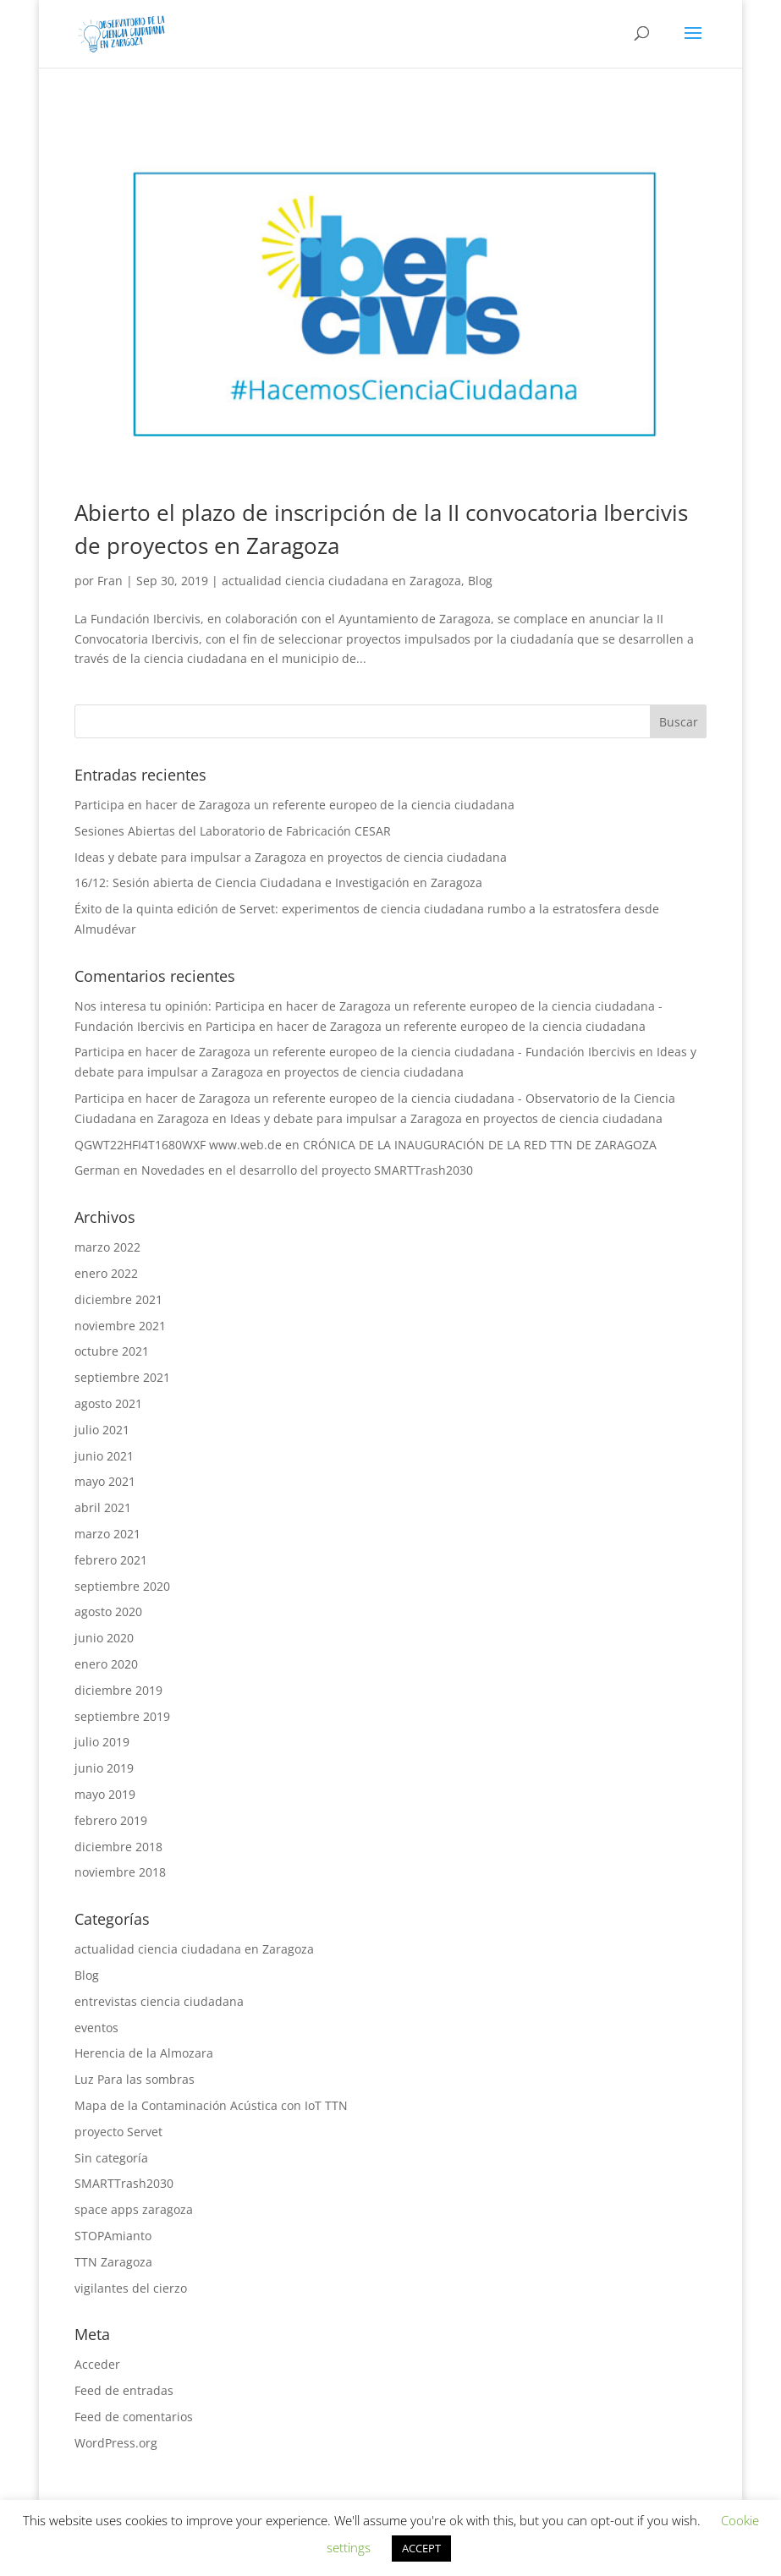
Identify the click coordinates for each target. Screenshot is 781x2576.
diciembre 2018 (118, 1847)
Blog (480, 581)
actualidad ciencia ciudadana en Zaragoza (341, 581)
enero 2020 (106, 1664)
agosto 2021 (108, 1403)
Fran (110, 581)
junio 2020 (104, 1638)
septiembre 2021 (122, 1377)
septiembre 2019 (122, 1716)
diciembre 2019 (118, 1690)
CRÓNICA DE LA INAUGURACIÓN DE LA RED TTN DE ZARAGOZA (480, 1145)
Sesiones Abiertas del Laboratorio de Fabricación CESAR (232, 831)
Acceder (97, 2364)
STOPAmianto (112, 2236)
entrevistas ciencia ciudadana (159, 2001)
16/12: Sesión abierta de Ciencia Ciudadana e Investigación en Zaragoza (278, 882)
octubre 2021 (111, 1351)
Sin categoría (111, 2158)
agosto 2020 (108, 1611)
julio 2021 (101, 1430)
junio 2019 (104, 1768)
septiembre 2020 (122, 1586)
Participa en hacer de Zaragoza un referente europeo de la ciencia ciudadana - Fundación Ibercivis (354, 1052)
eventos (96, 2028)
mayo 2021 (104, 1481)
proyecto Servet (118, 2132)
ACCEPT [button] (421, 2548)
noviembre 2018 (120, 1872)
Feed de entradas (123, 2390)
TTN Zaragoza (113, 2262)
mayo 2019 (104, 1794)
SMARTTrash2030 (123, 2183)
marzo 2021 (107, 1534)
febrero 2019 (110, 1820)
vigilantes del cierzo (130, 2288)
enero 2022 (106, 1273)
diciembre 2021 (118, 1299)
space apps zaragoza (133, 2209)
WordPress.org (115, 2443)
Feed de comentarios (133, 2417)
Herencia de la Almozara (143, 2053)
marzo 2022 (107, 1247)
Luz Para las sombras (134, 2079)
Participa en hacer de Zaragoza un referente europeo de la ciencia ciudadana (294, 805)
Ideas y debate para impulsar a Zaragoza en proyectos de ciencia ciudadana (290, 857)
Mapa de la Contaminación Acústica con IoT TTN (211, 2105)
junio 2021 (104, 1456)
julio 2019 (101, 1742)
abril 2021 (102, 1507)
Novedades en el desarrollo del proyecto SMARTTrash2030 (307, 1170)
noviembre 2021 (120, 1326)
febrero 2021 (110, 1560)
